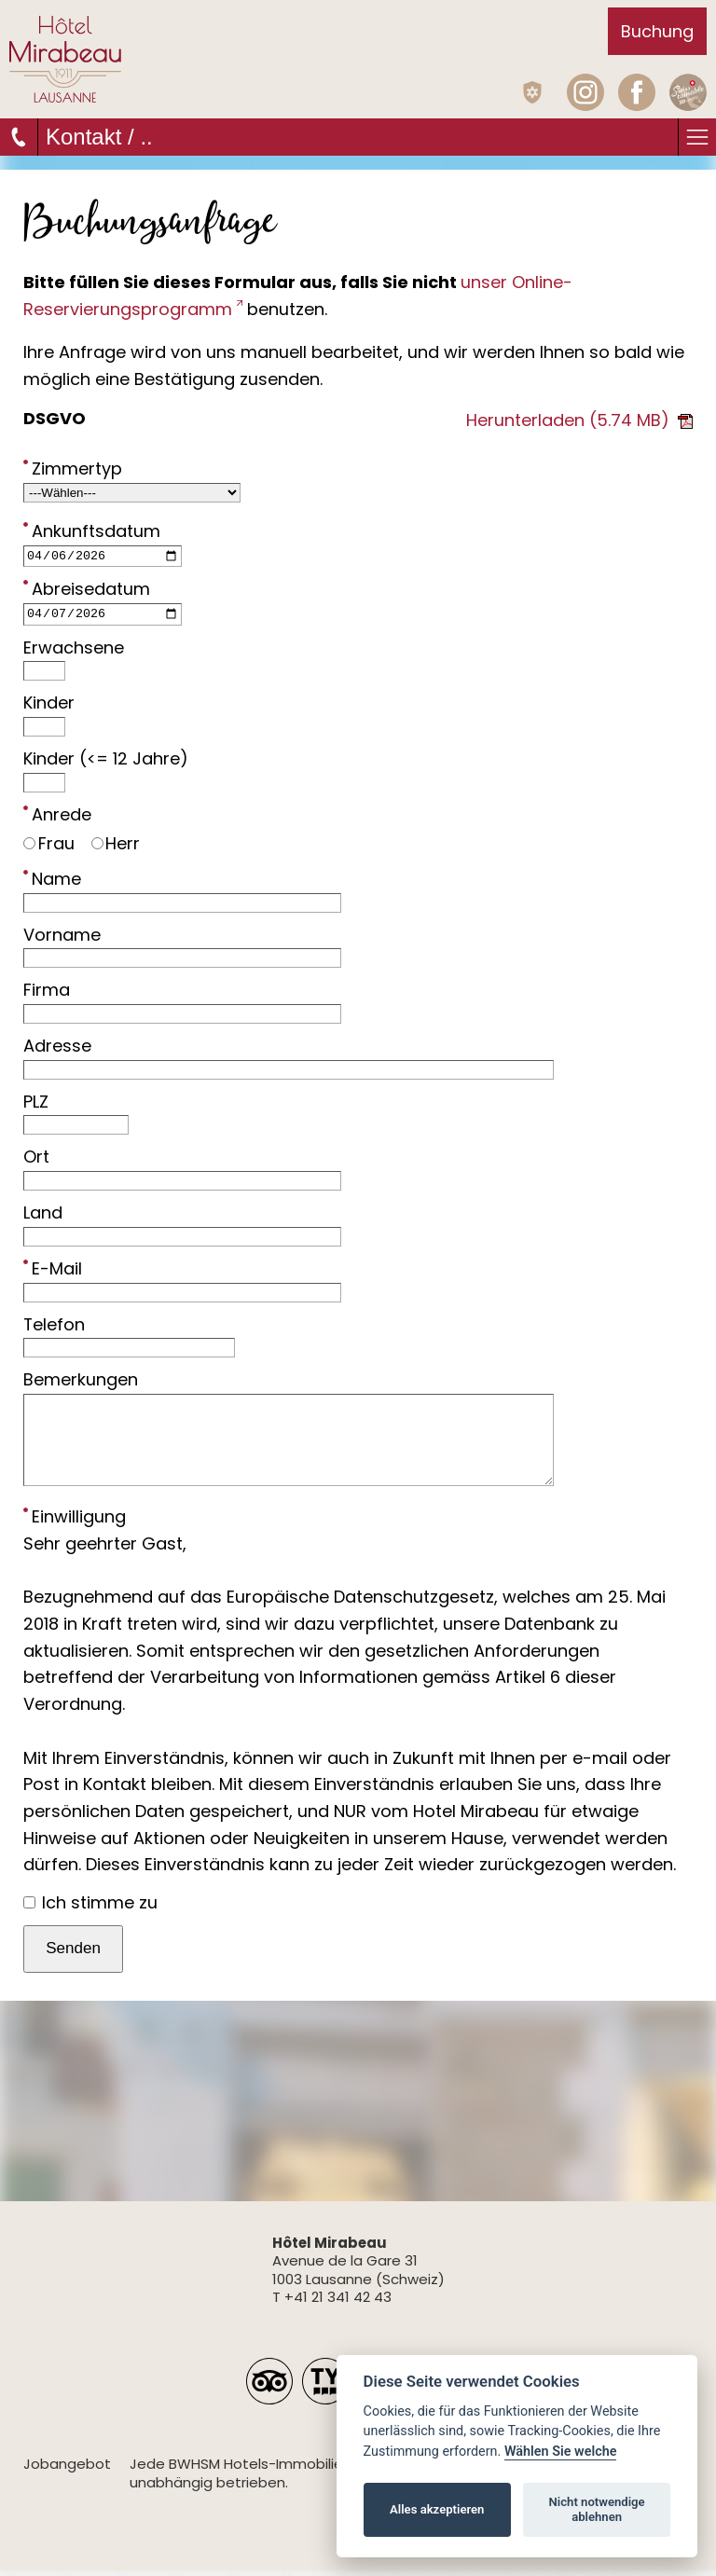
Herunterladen (579, 420)
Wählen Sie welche (560, 2451)
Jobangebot (67, 2469)
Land (42, 1218)
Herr (116, 848)
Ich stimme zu (90, 1907)
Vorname (62, 939)
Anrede (57, 818)
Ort (36, 1162)
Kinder (49, 708)
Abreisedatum (86, 591)
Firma (46, 995)
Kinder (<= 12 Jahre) (105, 763)
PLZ (35, 1106)
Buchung (657, 31)
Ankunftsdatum (91, 530)
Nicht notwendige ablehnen (597, 2509)
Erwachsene (73, 652)
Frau (49, 848)
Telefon (54, 1329)
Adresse (57, 1050)
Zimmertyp (72, 468)
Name (52, 883)
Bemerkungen (80, 1385)
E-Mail (52, 1272)
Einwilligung (74, 1520)
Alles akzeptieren (437, 2509)
